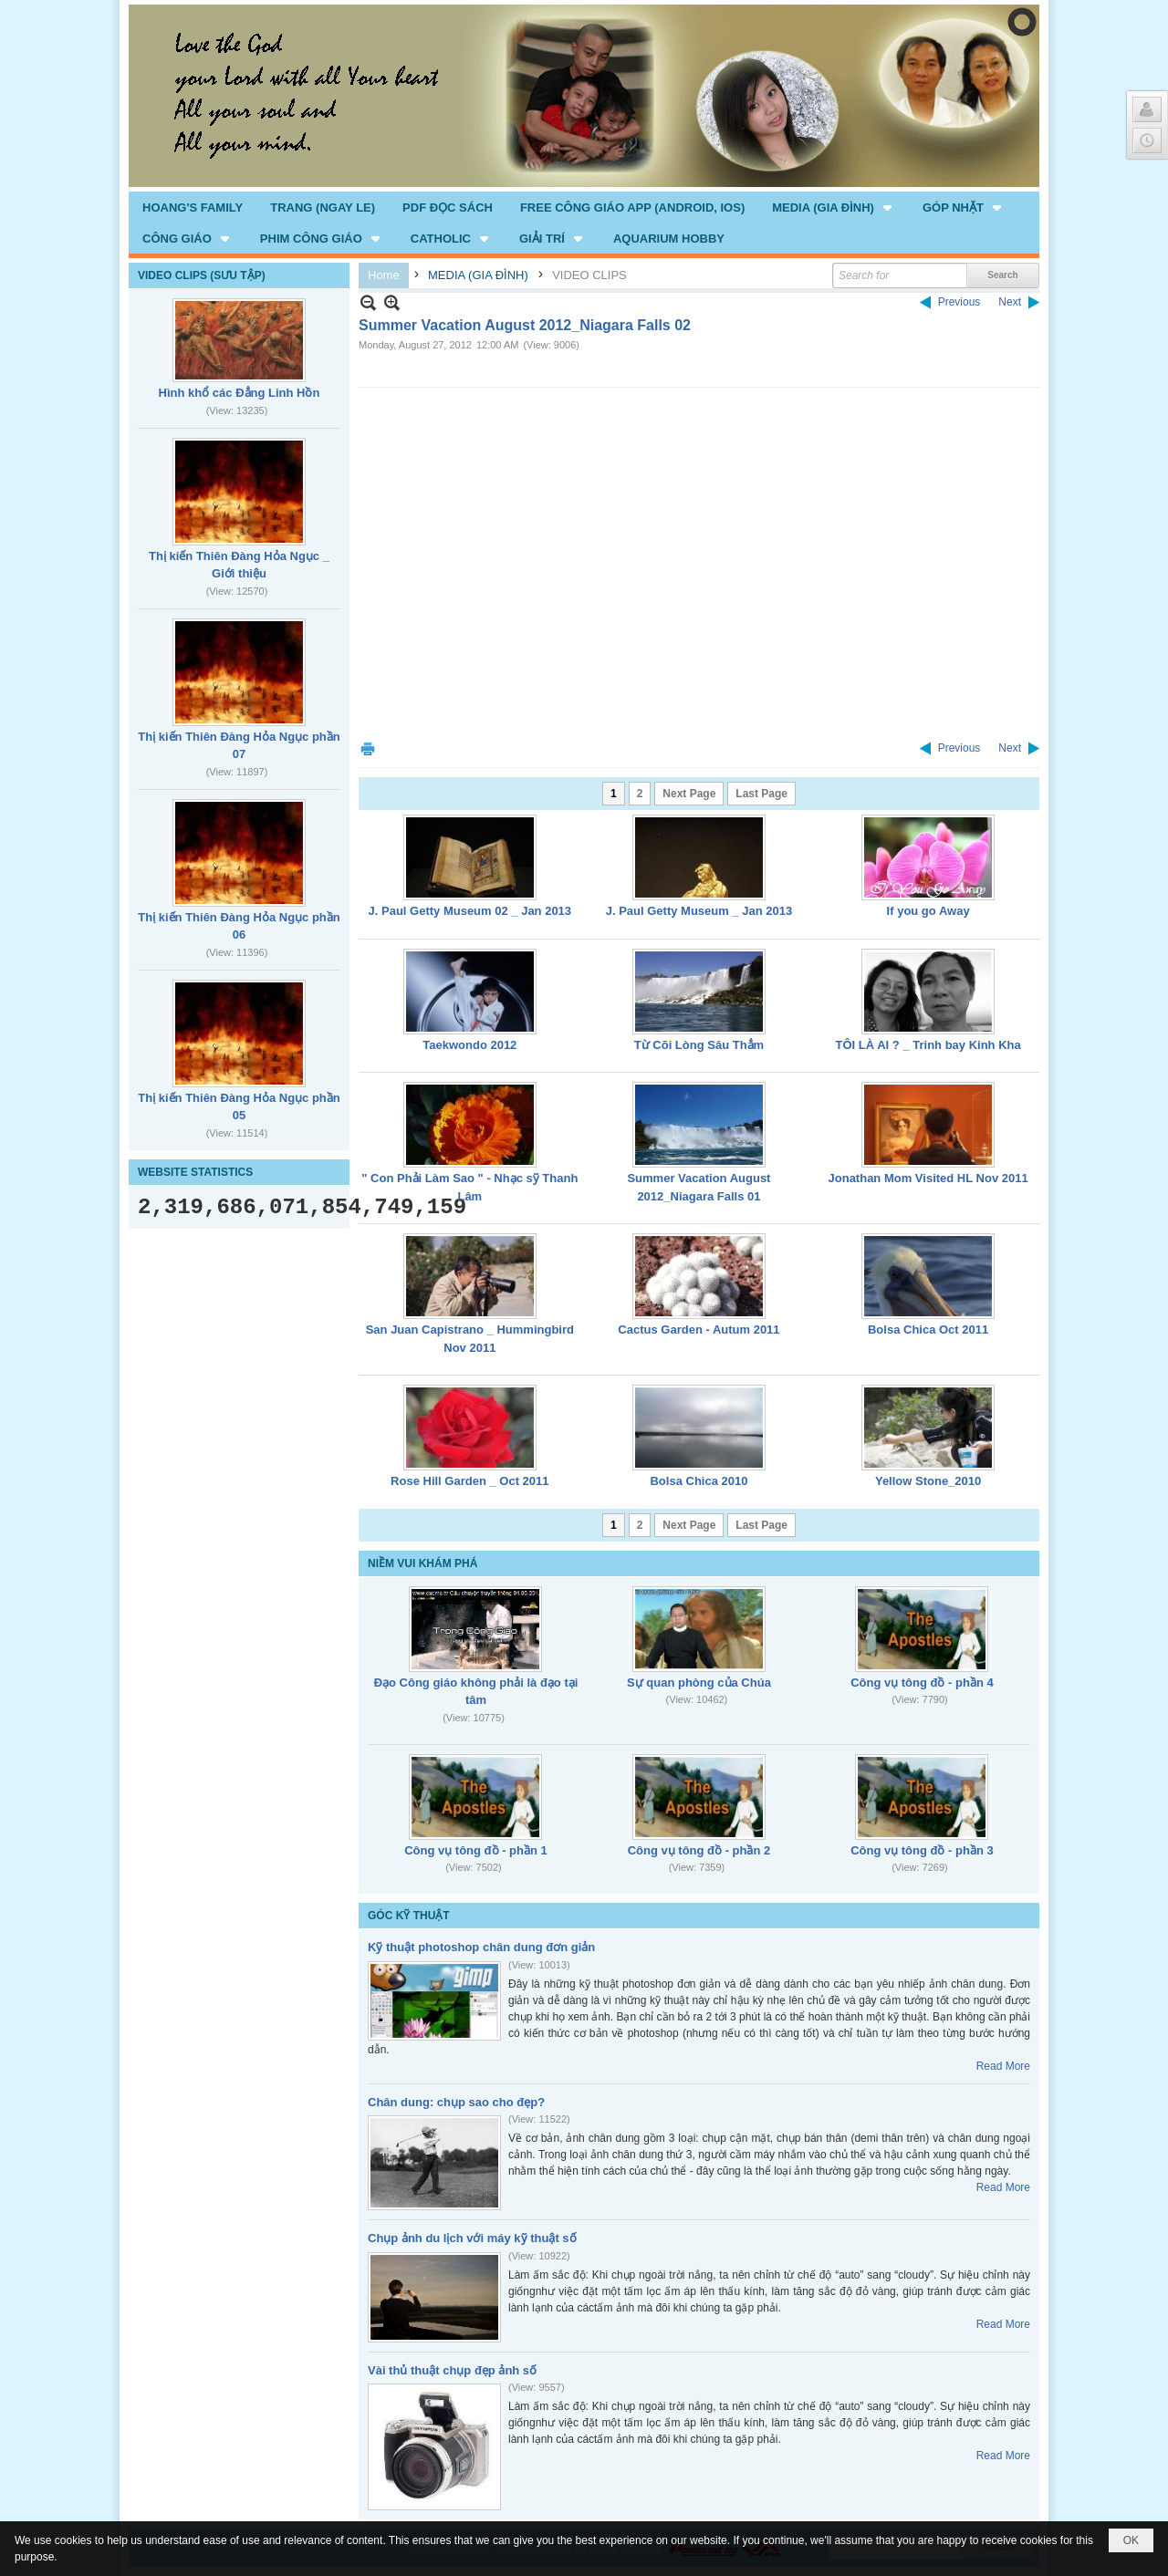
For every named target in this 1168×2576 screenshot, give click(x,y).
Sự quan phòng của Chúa (699, 1682)
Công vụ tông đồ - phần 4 (922, 1682)
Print (368, 748)
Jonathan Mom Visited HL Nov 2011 (928, 1178)
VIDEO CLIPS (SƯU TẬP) (202, 275)
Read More (1003, 2066)
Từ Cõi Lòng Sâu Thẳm (699, 1045)
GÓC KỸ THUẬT (409, 1915)
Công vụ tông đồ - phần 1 (476, 1850)
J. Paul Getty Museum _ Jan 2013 (699, 911)
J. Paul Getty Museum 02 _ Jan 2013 (470, 911)
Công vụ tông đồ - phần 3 (922, 1850)
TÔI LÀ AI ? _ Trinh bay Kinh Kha (928, 1045)
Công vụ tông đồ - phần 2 (699, 1850)
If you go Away (928, 911)
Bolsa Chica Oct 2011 (928, 1329)
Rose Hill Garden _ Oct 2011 (469, 1481)
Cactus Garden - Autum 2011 (698, 1329)
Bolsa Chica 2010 (698, 1481)
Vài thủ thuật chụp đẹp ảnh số (452, 2370)
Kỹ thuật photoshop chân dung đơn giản (481, 1947)
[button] (833, 207)
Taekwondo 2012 (469, 1045)
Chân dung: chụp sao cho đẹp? (456, 2102)
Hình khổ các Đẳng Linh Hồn (239, 393)
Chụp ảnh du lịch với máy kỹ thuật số (472, 2238)
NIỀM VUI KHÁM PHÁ (422, 1563)
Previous (959, 302)
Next (1009, 302)
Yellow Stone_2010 (928, 1481)
